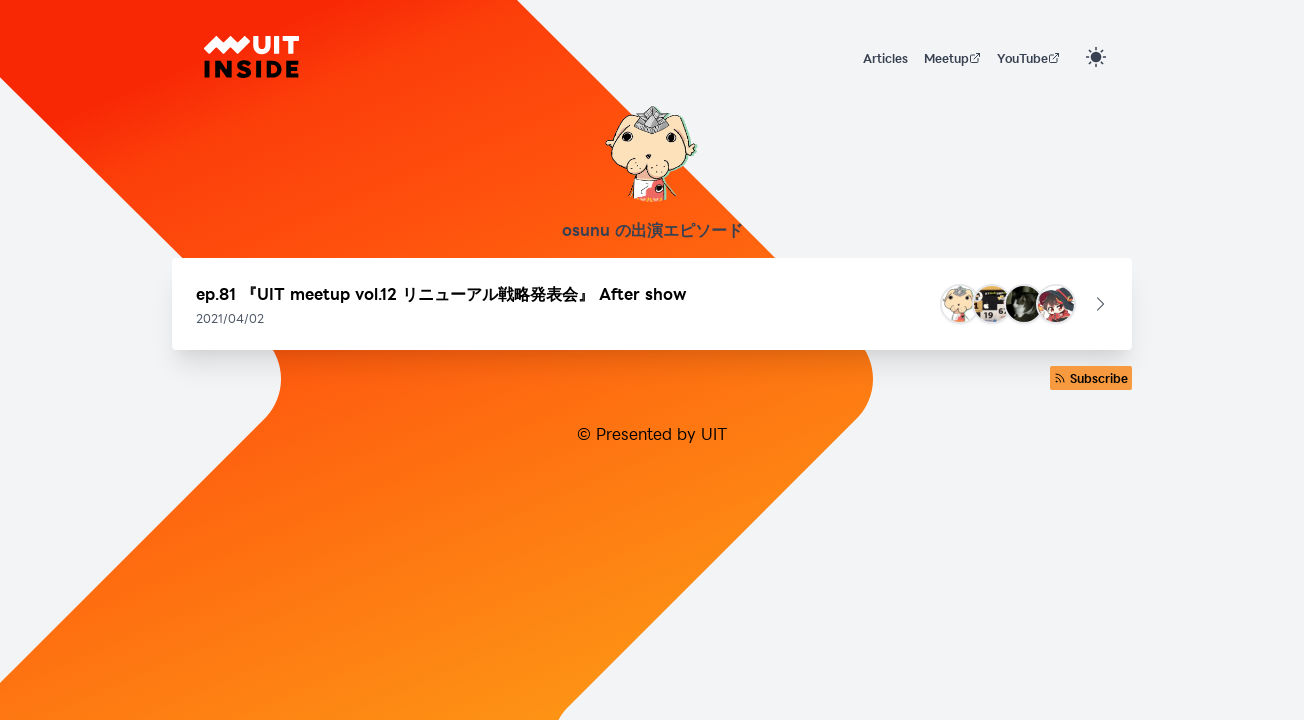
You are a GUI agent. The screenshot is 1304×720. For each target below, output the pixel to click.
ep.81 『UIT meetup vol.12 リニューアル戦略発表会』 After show (441, 293)
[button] (652, 304)
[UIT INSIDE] (251, 57)
